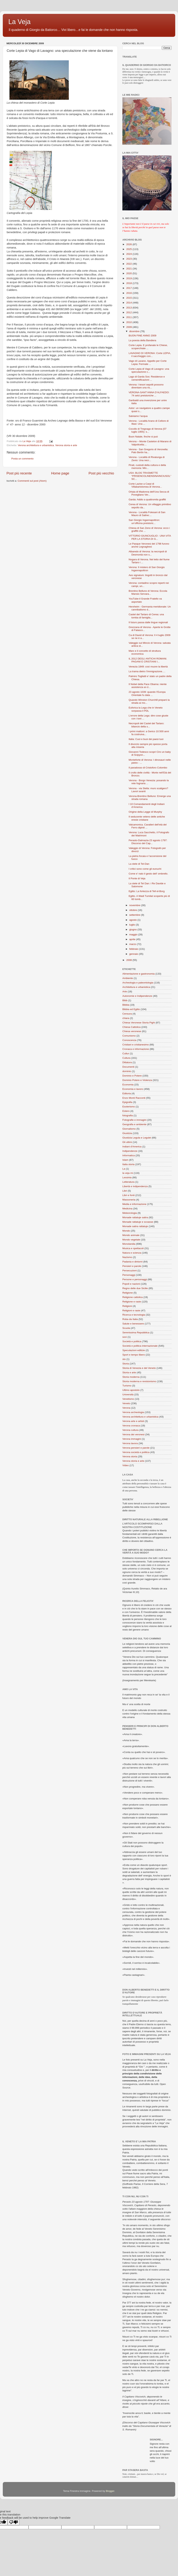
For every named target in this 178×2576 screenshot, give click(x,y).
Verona (126, 1407)
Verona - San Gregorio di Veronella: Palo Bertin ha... (148, 451)
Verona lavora (130, 1443)
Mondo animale (130, 1235)
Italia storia (128, 1164)
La (123, 1168)
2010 (129, 322)
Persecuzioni (129, 1270)
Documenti (128, 1066)
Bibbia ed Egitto (131, 1009)
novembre (135, 905)
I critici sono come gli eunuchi (145, 868)
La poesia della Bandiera (142, 340)
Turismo (126, 1385)
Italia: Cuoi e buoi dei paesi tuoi (146, 739)
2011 (129, 317)
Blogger (110, 2491)
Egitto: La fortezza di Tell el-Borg (147, 891)
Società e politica (131, 1341)
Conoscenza (129, 1040)
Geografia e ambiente (134, 1124)
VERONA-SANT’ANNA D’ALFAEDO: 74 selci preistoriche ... (149, 394)
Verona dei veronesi (133, 1434)
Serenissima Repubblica (135, 1332)
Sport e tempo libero (133, 1354)
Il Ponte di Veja (137, 878)
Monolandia (128, 1243)
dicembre (134, 331)
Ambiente (127, 978)
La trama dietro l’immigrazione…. (147, 671)
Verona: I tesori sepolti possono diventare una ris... (146, 386)
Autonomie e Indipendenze (137, 996)
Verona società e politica (135, 1452)
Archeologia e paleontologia (137, 982)
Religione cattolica (132, 1297)
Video (125, 1465)
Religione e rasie (131, 1301)
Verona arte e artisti (133, 1421)
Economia (128, 1084)
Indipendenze (129, 1151)
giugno (133, 929)
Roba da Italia (130, 1319)
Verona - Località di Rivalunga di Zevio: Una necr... (147, 458)
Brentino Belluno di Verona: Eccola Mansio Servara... (148, 592)
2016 (129, 293)
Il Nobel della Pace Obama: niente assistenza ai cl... (148, 685)
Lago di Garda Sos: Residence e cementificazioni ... (147, 378)
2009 (129, 327)
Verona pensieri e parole (135, 1447)
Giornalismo (129, 1128)
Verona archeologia (133, 1412)
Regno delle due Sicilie (135, 1288)
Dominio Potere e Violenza (137, 1080)
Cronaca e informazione (135, 1049)
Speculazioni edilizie (133, 1350)
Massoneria (128, 1199)
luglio (132, 924)
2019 (129, 278)
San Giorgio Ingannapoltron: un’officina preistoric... (144, 521)
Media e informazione (134, 1204)
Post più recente (19, 473)
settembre (135, 914)
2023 (129, 258)
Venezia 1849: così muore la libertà (148, 666)
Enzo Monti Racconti (133, 1097)
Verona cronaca (131, 1425)
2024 (129, 254)
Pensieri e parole (131, 1266)
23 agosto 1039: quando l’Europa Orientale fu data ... (147, 693)
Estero (126, 1111)
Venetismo (128, 1399)
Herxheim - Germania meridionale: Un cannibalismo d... (150, 608)
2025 (129, 249)
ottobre (133, 910)
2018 (129, 283)
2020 (129, 273)
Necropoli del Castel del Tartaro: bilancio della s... (146, 725)
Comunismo (129, 1035)
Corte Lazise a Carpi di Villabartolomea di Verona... (145, 485)
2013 (129, 307)
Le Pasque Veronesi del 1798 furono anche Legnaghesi (149, 545)
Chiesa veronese (131, 1031)
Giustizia (127, 1133)
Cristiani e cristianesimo (135, 1044)
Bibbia (125, 1004)
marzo (133, 944)
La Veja (19, 22)
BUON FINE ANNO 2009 (142, 335)
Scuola (126, 1328)
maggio (133, 934)
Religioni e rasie (131, 1310)
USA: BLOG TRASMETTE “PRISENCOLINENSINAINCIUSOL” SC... (150, 475)
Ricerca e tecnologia (133, 1314)
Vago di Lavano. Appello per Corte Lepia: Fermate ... (148, 362)
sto (124, 1359)
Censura (127, 1013)
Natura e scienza (131, 1252)
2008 (129, 960)
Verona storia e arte (66, 445)
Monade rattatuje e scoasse (137, 1221)
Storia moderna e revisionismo (139, 1381)
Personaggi (128, 1275)
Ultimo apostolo (131, 1390)
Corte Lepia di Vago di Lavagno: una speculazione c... (149, 370)
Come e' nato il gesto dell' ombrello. (148, 873)
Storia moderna (130, 1377)
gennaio (134, 954)
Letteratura (128, 1181)
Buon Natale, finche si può (143, 436)
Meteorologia (129, 1213)
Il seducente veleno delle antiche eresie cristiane (147, 818)
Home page (60, 473)
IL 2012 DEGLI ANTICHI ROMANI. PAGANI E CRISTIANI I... (148, 660)
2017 (129, 288)
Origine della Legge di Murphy (145, 811)
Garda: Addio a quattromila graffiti (147, 499)
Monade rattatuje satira (135, 1217)
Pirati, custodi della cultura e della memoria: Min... (147, 466)
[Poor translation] (13, 2522)
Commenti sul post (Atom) (32, 480)
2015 (129, 297)
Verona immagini (131, 1439)
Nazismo (127, 1257)
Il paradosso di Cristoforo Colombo (148, 767)
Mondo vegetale (131, 1239)
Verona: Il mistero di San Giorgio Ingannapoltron (147, 569)
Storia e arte (129, 1372)
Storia (125, 1363)
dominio (126, 1071)
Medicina (127, 1208)
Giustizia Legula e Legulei (136, 1137)
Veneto (126, 1403)
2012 (129, 312)
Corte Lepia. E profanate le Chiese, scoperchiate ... (148, 347)
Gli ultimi (127, 1142)
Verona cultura (130, 1430)
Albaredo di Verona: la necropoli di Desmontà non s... (148, 553)
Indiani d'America (131, 1146)
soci (124, 1337)
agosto (133, 919)
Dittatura (127, 1062)
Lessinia (127, 1177)
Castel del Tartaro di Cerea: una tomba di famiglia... (146, 616)
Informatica (128, 1155)
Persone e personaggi (134, 1279)
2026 (129, 244)
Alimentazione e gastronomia (138, 973)
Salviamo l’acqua (138, 416)
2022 (129, 263)
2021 (129, 268)
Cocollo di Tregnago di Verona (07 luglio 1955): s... (148, 430)
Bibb (124, 1000)
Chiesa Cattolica (131, 1027)
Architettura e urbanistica (136, 987)
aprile (132, 939)
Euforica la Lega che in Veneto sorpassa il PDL (146, 709)
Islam (125, 1159)
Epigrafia (127, 1102)
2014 (129, 302)
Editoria (126, 1093)
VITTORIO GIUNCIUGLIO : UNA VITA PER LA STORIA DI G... (150, 537)
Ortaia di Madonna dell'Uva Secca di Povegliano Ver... (149, 493)
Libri (124, 1190)
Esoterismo (128, 1106)
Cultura (126, 1058)
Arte (124, 991)
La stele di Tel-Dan (139, 863)
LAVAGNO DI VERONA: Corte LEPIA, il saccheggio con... (150, 354)
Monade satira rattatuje (135, 1226)
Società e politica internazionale (140, 1345)
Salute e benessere (133, 1323)
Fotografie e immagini (134, 1120)
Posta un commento (22, 458)
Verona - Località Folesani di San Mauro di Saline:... (147, 514)
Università (128, 1394)
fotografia (127, 1115)
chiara (125, 1018)
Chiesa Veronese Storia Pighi (138, 1022)
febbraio (134, 949)
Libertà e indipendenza (135, 1186)
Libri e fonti (128, 1195)
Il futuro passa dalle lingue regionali (148, 622)
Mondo (126, 1230)
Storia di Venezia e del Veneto (139, 1368)
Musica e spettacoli (133, 1248)
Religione (127, 1292)
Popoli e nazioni (131, 1283)
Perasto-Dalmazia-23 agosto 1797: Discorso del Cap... (148, 842)
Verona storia (129, 1456)
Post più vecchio (101, 473)
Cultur (125, 1053)
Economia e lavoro (132, 1089)
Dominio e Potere (132, 1075)
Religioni (127, 1306)
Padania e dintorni (132, 1261)
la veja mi (127, 1173)
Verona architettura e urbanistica (36, 445)
